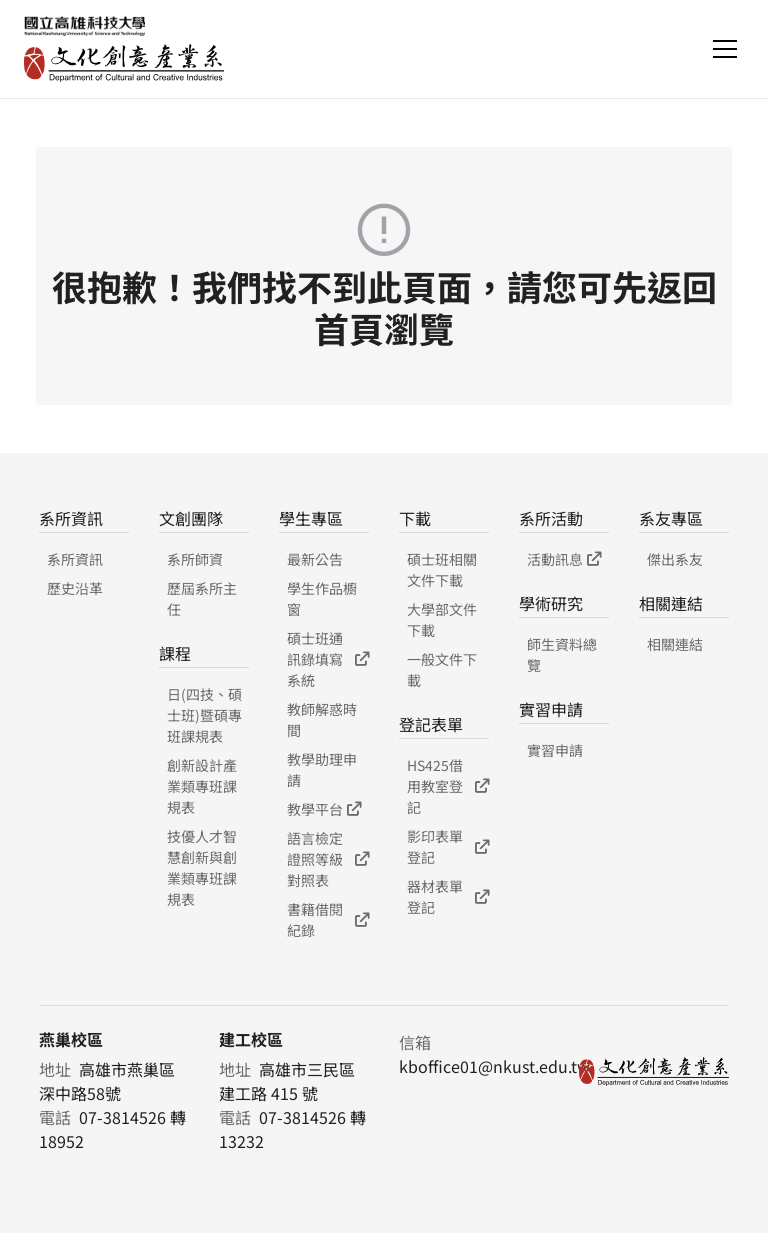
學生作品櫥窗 (322, 598)
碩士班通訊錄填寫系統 (328, 659)
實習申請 (555, 750)
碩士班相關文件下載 (442, 569)
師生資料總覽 (562, 654)
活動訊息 (564, 559)
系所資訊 (75, 559)
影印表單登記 (448, 846)
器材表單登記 (448, 896)
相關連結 (675, 644)
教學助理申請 (322, 769)
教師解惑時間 (322, 719)
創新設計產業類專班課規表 (202, 786)
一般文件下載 (442, 669)
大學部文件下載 (442, 619)
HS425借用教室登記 (448, 786)
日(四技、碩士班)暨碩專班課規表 (204, 715)
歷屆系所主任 (202, 598)
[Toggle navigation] (725, 49)
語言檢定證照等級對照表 (328, 859)
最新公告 (315, 559)
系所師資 (195, 559)
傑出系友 (675, 559)
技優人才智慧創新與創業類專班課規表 (202, 867)
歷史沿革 (75, 588)
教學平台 (324, 809)
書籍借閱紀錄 (328, 919)
